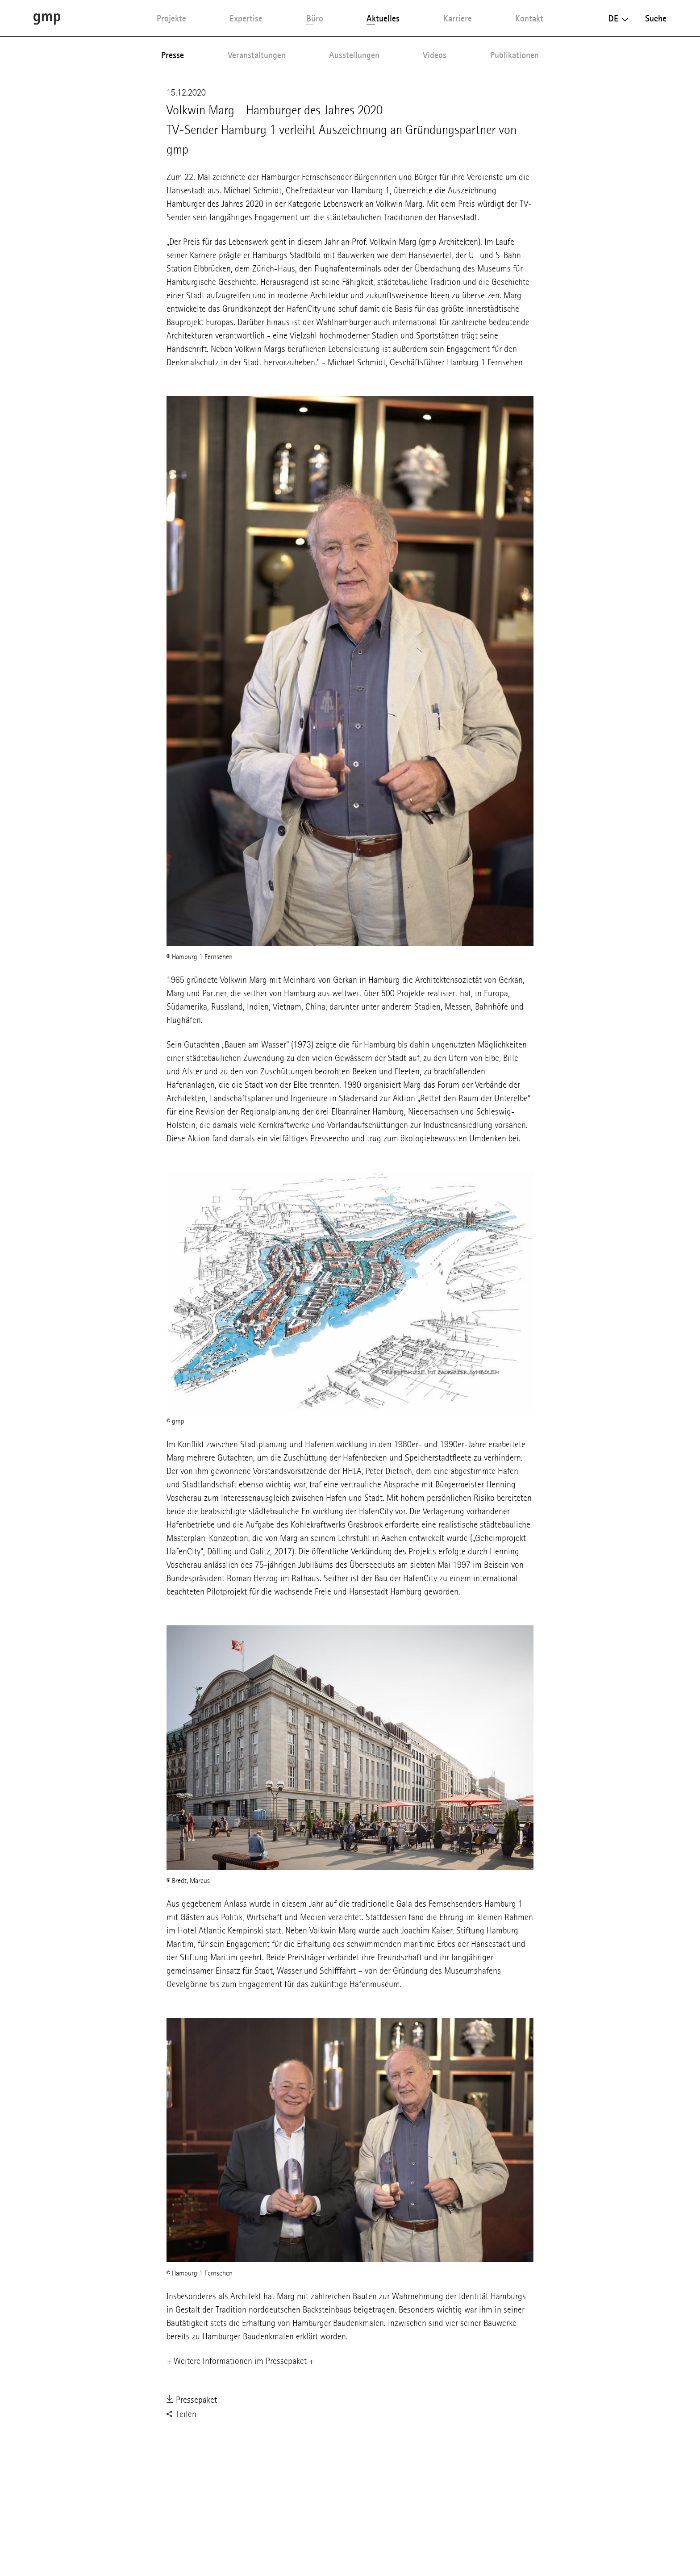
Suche (656, 18)
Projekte (171, 18)
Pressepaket (192, 2400)
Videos (434, 55)
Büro (314, 18)
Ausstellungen (354, 55)
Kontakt (529, 18)
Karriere (457, 18)
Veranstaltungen (257, 55)
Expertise (245, 18)
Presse (172, 55)
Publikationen (514, 55)
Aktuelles (383, 18)
